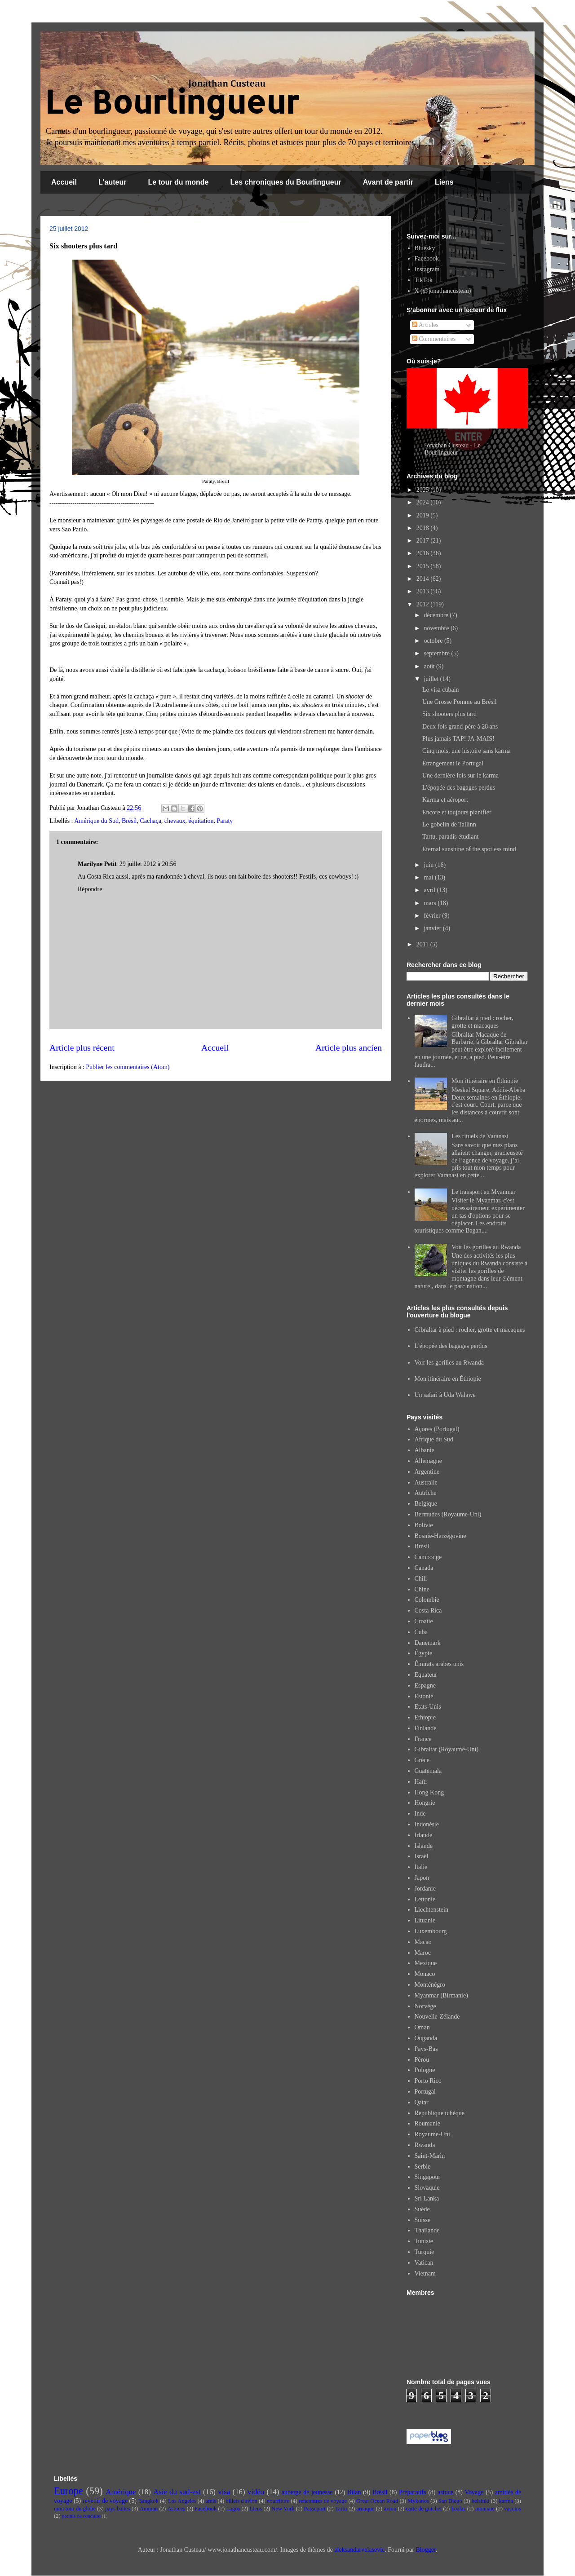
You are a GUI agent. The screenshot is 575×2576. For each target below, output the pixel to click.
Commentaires (434, 339)
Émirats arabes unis (439, 1664)
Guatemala (428, 1770)
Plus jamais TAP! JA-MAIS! (458, 738)
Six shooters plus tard (449, 714)
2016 (423, 553)
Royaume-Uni (432, 2134)
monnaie (485, 2508)
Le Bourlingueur (172, 101)
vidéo (256, 2492)
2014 (423, 578)
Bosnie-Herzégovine (440, 1536)
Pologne (425, 2070)
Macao (423, 1942)
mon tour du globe (75, 2508)
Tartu (341, 2508)
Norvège (425, 2006)
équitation (201, 820)
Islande (424, 1846)
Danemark (428, 1642)
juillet (432, 679)
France (423, 1739)
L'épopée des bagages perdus (458, 787)
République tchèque (440, 2113)
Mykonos (418, 2501)
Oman (422, 2027)
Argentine (427, 1471)
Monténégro (430, 1984)
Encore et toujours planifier (456, 812)
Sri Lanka (427, 2198)
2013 (423, 591)
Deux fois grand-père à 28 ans (460, 726)
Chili (421, 1578)
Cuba (421, 1632)
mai (429, 877)
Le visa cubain (440, 689)
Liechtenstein (431, 1909)
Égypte (424, 1653)
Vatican (424, 2262)
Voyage (474, 2492)
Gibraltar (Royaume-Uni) (447, 1749)
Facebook (427, 258)
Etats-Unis (428, 1706)
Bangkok (148, 2501)
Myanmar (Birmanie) (441, 1995)
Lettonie (425, 1899)
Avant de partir (388, 182)
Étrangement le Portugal (452, 763)
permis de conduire (81, 2516)
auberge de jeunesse (307, 2492)
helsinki (481, 2501)
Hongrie (425, 1802)
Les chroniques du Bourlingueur (285, 182)
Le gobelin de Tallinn (449, 824)
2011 (423, 944)
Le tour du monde (178, 182)
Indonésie (427, 1824)
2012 (423, 604)
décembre (437, 615)
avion (390, 2508)
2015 (423, 566)
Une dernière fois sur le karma (460, 775)
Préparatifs (412, 2492)
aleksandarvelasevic (359, 2549)
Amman (149, 2508)
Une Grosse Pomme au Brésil (459, 701)
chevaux (175, 820)
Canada (424, 1567)
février (433, 915)
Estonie (424, 1696)
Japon (422, 1877)
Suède (422, 2209)
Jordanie (425, 1888)
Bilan (354, 2492)
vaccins (512, 2508)
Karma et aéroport (445, 799)
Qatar (422, 2102)
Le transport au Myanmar (483, 1192)
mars (431, 903)
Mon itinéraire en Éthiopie (484, 1081)
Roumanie (428, 2123)
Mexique (426, 1963)
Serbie (423, 2166)
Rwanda (425, 2145)
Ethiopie (425, 1717)
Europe (68, 2490)
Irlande (424, 1835)
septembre (437, 653)
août (430, 666)
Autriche (426, 1492)
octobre (434, 640)
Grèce (422, 1760)
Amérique (121, 2492)
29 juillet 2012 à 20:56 (148, 864)
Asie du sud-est (177, 2492)
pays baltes (117, 2508)
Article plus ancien (348, 1047)
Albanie (424, 1450)
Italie (421, 1867)
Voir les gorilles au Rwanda (486, 1247)
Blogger (425, 2549)
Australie (426, 1482)
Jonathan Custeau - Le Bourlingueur (453, 449)
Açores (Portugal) (437, 1429)
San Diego (450, 2501)
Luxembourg (431, 1931)
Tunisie (424, 2241)
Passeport (315, 2508)
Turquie (424, 2252)
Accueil (64, 182)
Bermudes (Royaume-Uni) (448, 1514)
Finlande (426, 1728)
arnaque (365, 2508)
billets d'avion (241, 2501)
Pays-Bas (426, 2049)
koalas (458, 2508)
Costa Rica (428, 1610)
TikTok (424, 280)
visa (224, 2492)
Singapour (428, 2177)
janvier (433, 928)
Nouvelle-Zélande (437, 2016)
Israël (422, 1856)
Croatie (424, 1621)
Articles (425, 325)
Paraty (225, 820)
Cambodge (428, 1557)
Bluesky (425, 248)
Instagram (427, 269)
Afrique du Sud (434, 1439)
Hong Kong (429, 1792)
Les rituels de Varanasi (480, 1136)
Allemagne (428, 1461)
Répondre (90, 889)
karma (506, 2501)
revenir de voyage (105, 2500)
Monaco (425, 1974)
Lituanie (425, 1920)
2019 (423, 515)
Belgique (426, 1503)
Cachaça (150, 820)
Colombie (427, 1599)
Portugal (425, 2091)
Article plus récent (82, 1047)
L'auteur (112, 182)
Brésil (129, 820)
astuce (445, 2492)
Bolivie (424, 1525)
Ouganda (426, 2038)
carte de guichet (424, 2508)
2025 (423, 489)
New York (282, 2508)
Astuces (176, 2508)
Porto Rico (428, 2080)
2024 (423, 502)
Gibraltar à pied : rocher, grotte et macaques (482, 1022)
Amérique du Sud (96, 820)
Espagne (425, 1685)
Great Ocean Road (377, 2501)
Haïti (421, 1781)
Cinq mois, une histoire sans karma (466, 750)
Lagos (233, 2508)
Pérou (422, 2059)
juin (429, 865)
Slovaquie (427, 2187)
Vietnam (425, 2273)
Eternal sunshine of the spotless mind (469, 849)
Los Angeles (182, 2501)
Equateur (426, 1674)
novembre (437, 628)
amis (211, 2501)
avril (430, 890)
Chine (422, 1589)
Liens (444, 182)
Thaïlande (427, 2230)
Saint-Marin (430, 2155)
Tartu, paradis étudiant (450, 836)
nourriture (278, 2501)
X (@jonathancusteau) (443, 290)
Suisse (423, 2220)
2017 (423, 540)
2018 (423, 528)
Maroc (423, 1952)
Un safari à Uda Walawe (445, 1395)
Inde (420, 1813)
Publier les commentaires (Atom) (127, 1067)
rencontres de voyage (323, 2501)
